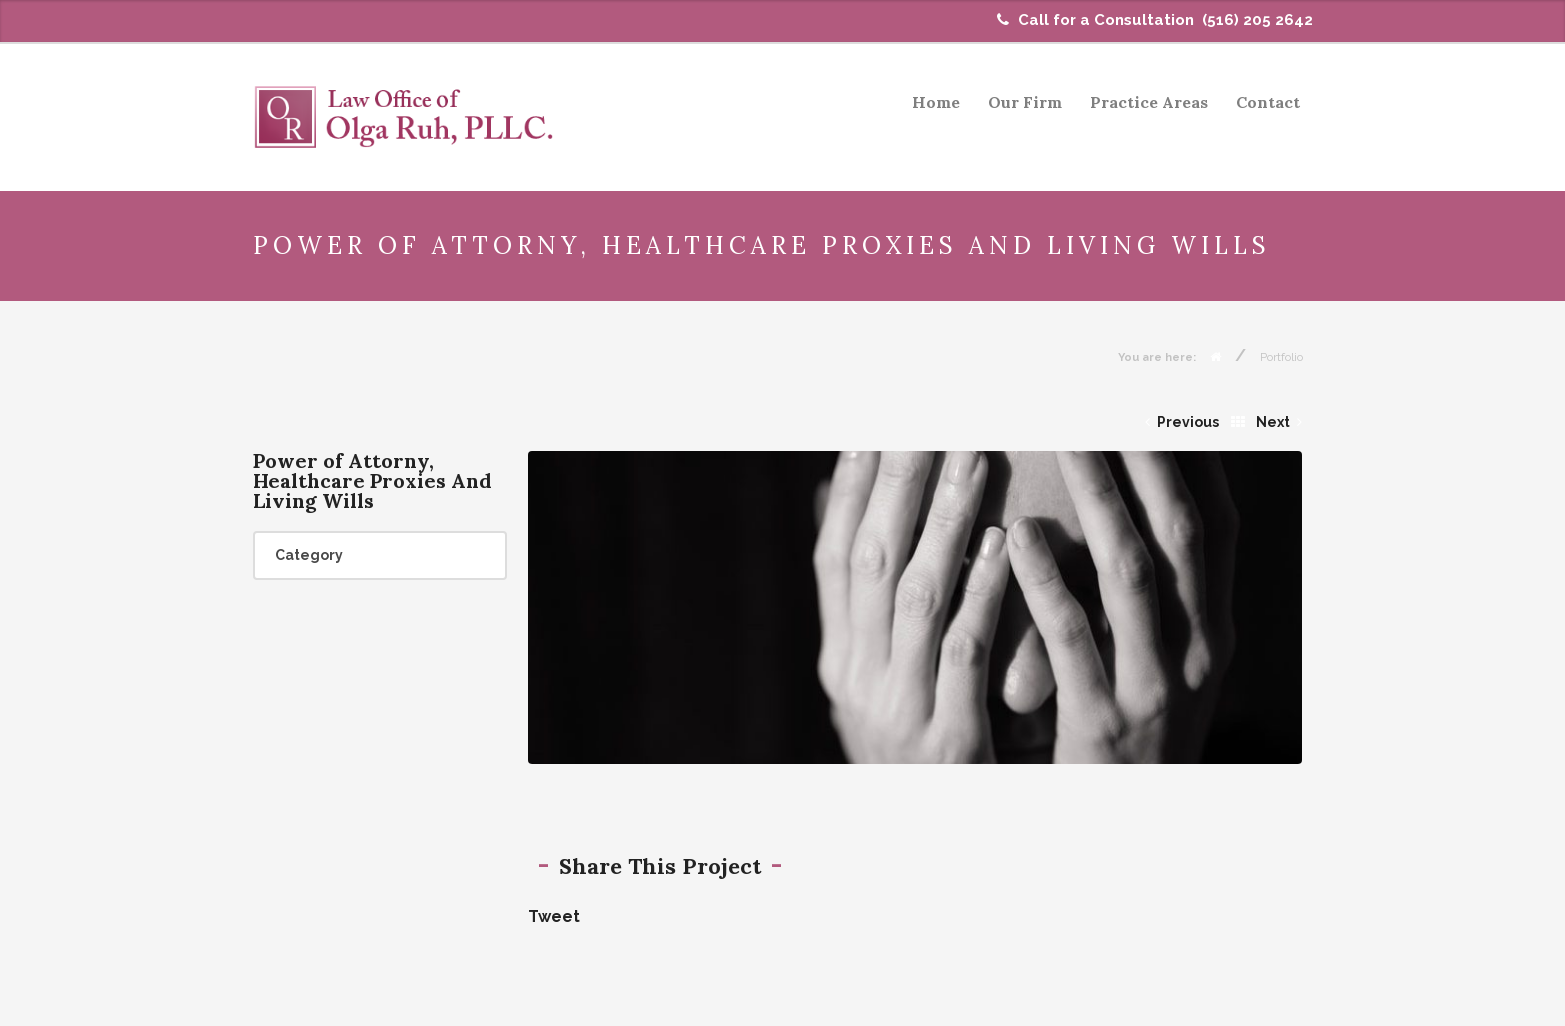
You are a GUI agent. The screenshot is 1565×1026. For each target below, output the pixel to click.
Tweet (554, 916)
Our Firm (1025, 102)
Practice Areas (1149, 102)
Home (936, 102)
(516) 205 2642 (1257, 20)
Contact (1268, 102)
